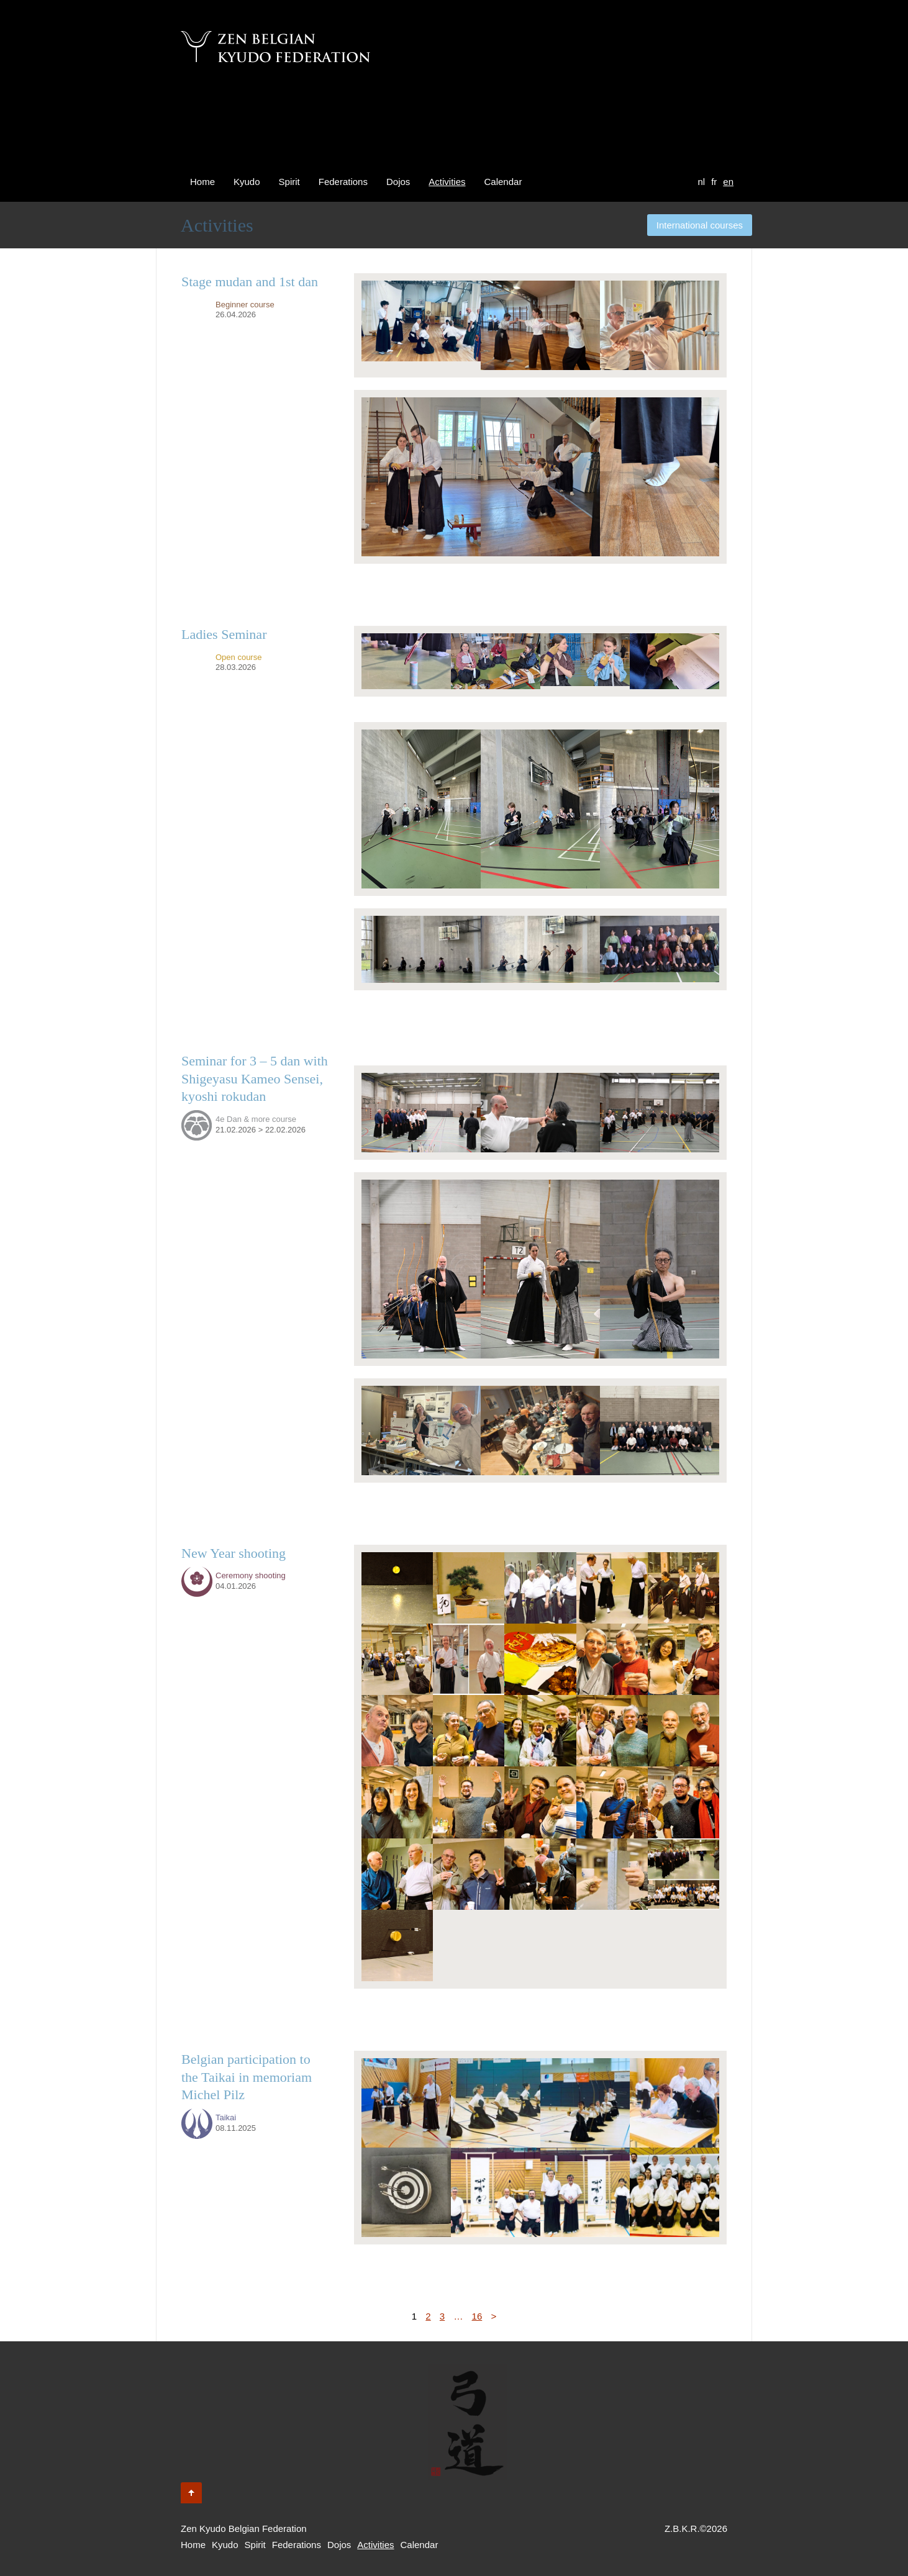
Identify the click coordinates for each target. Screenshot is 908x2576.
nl (701, 181)
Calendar (503, 181)
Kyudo (247, 181)
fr (714, 181)
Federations (343, 181)
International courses (699, 225)
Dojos (398, 181)
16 (477, 2316)
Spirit (289, 181)
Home (202, 181)
